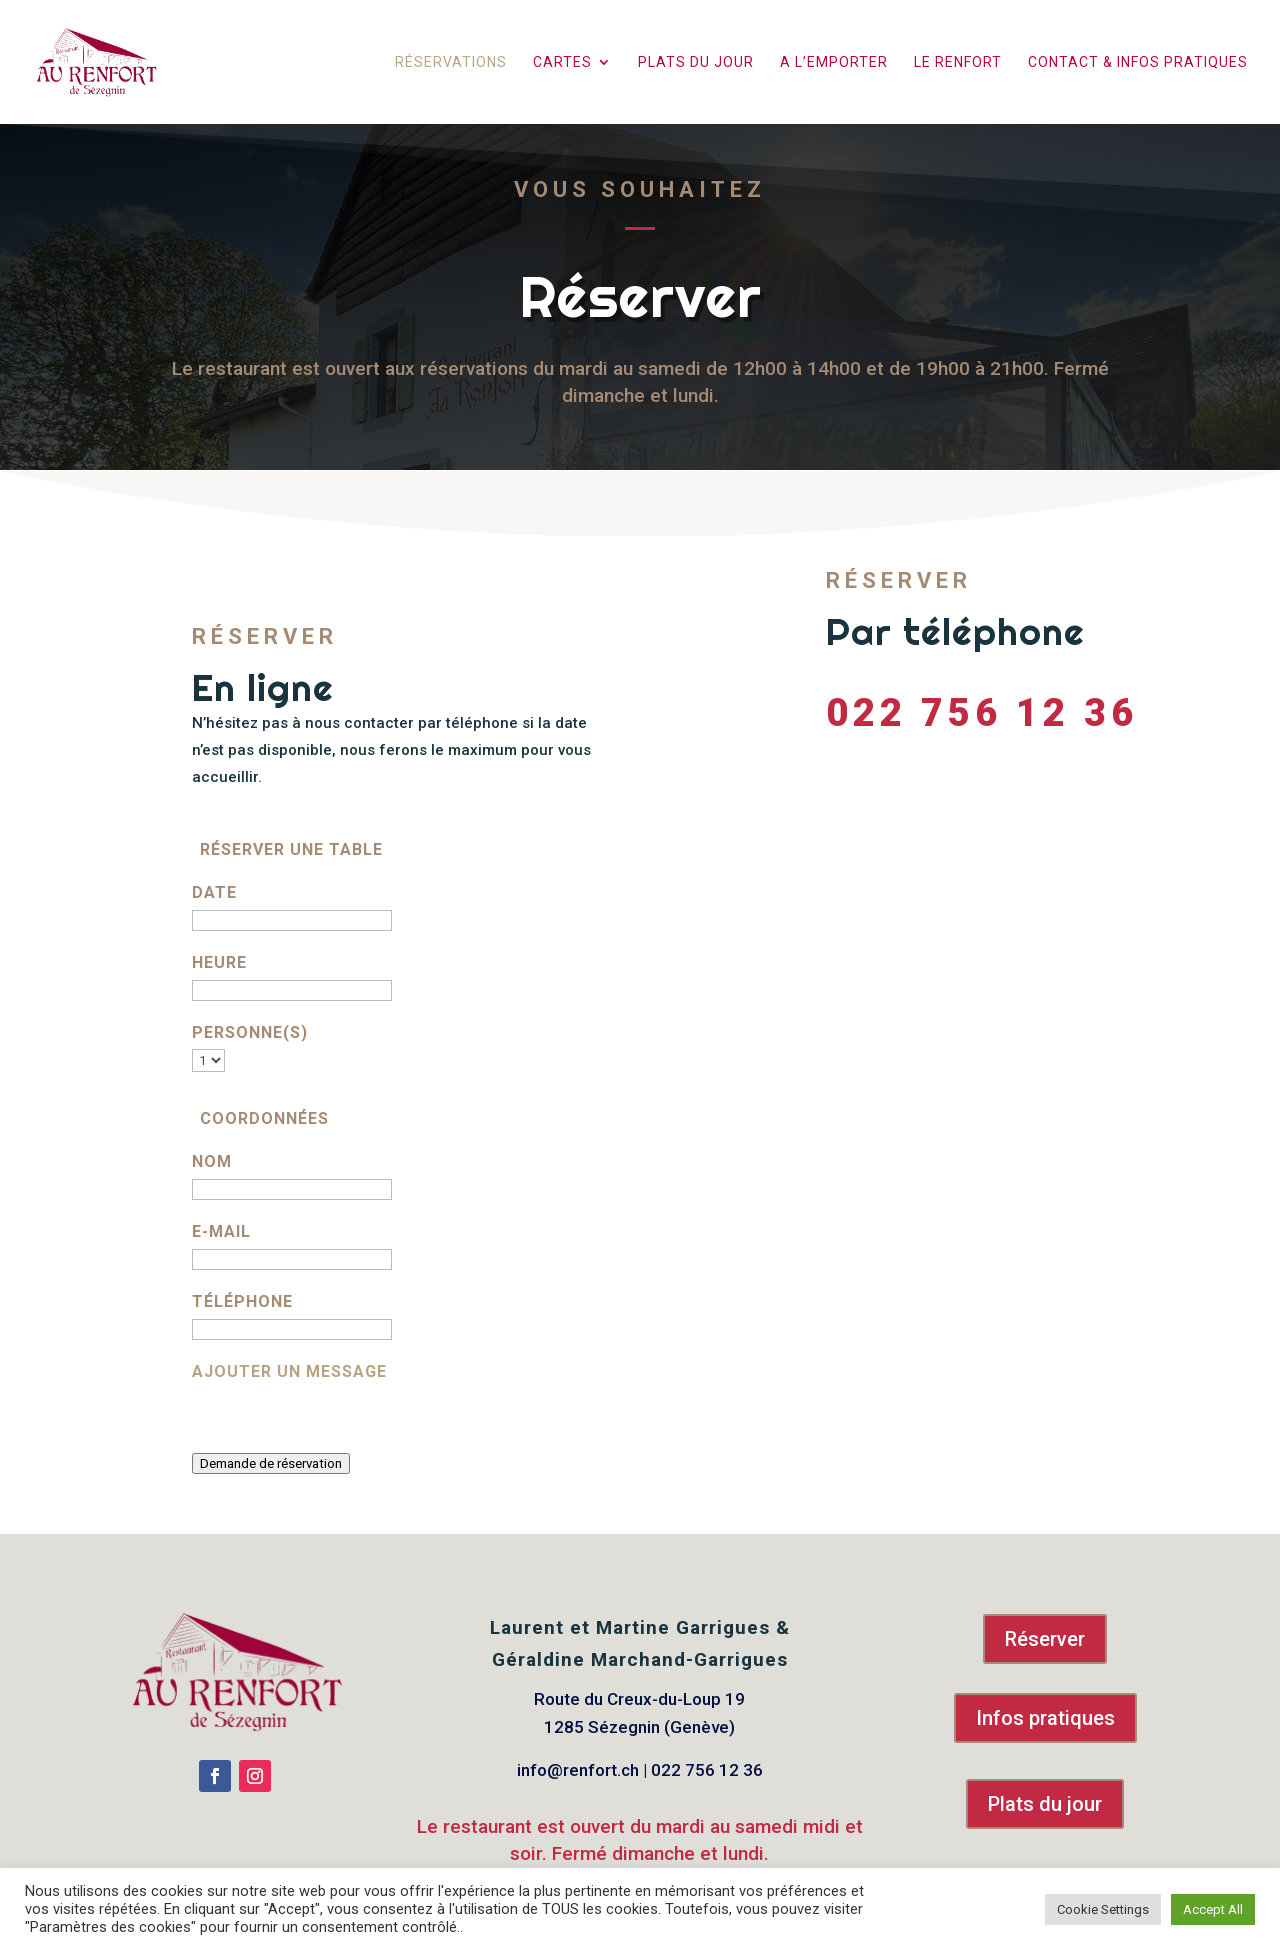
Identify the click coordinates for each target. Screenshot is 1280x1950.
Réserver (1045, 1639)
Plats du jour (696, 62)
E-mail (221, 1231)
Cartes (562, 62)
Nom (212, 1161)
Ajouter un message (289, 1371)
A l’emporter (834, 62)
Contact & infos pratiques (1138, 62)
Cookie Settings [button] (1103, 1909)
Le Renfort (958, 62)
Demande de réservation (271, 1463)
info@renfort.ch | (584, 1770)
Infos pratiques (1045, 1718)
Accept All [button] (1213, 1909)
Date (214, 892)
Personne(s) (250, 1032)
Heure (219, 962)
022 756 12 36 (982, 711)
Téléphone (242, 1301)
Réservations (451, 62)
